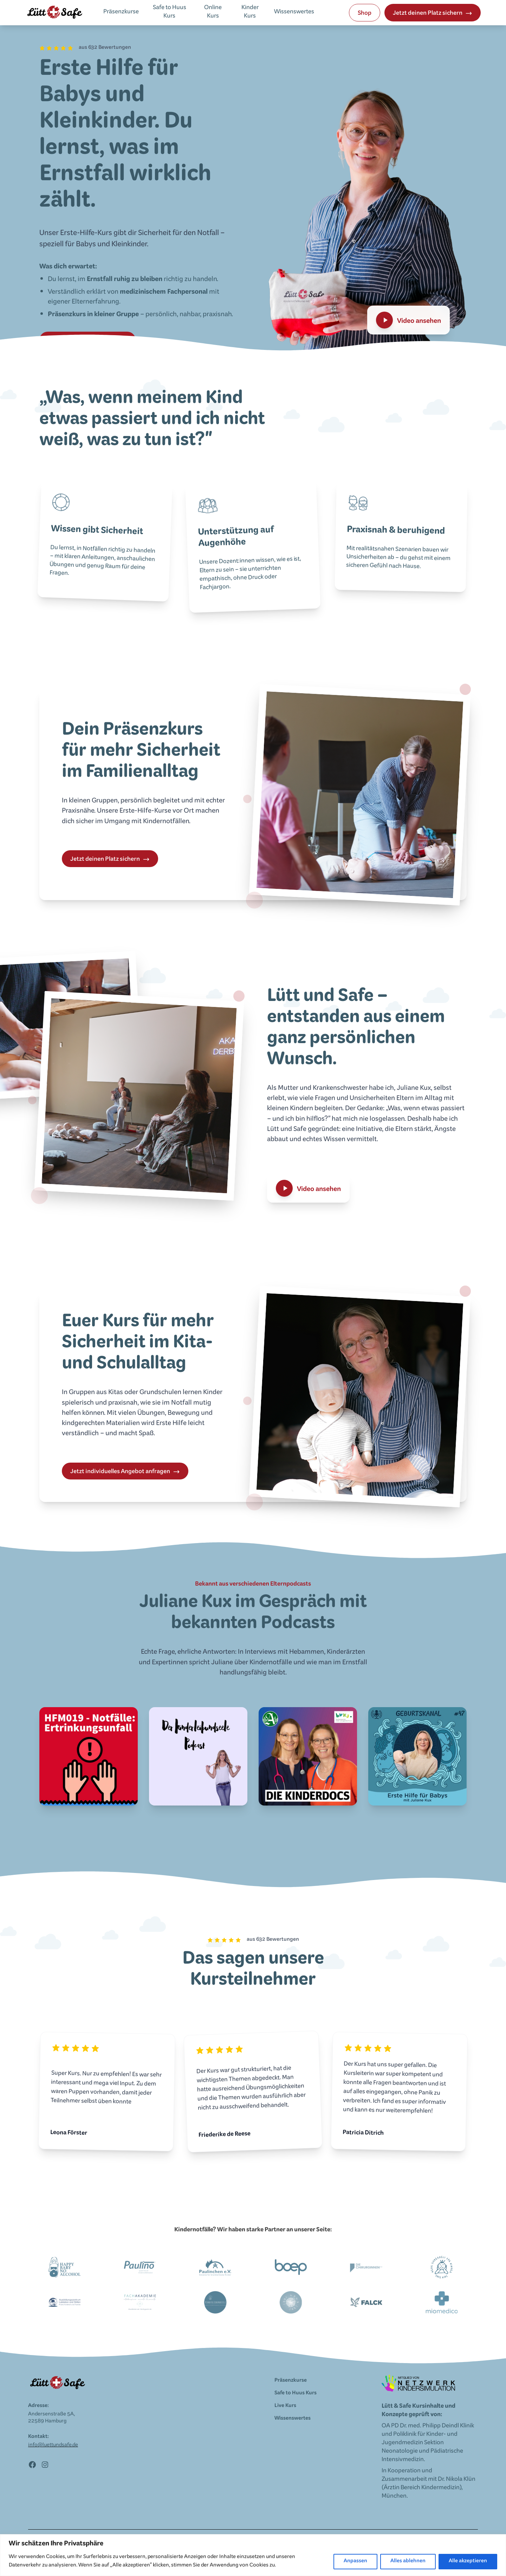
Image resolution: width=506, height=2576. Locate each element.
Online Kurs (213, 12)
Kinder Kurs (250, 12)
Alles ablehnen (408, 2561)
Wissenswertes (294, 13)
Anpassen (355, 2561)
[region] (253, 2555)
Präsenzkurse (121, 13)
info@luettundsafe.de (53, 2445)
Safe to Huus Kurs (169, 12)
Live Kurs (285, 2406)
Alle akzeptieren (468, 2561)
